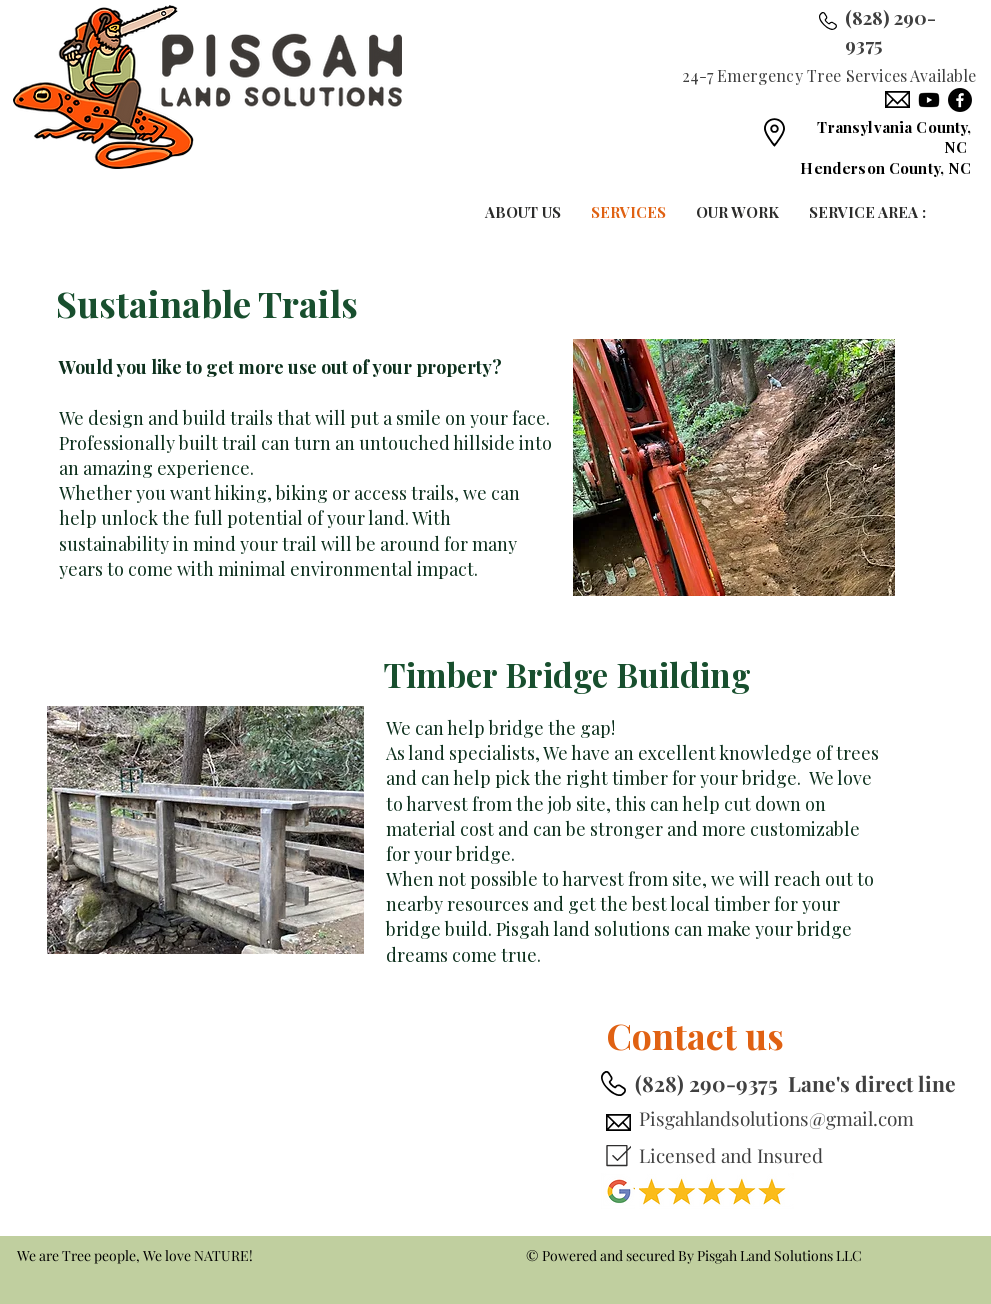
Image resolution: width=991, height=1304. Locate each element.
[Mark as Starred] (618, 1155)
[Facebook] (960, 100)
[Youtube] (929, 100)
